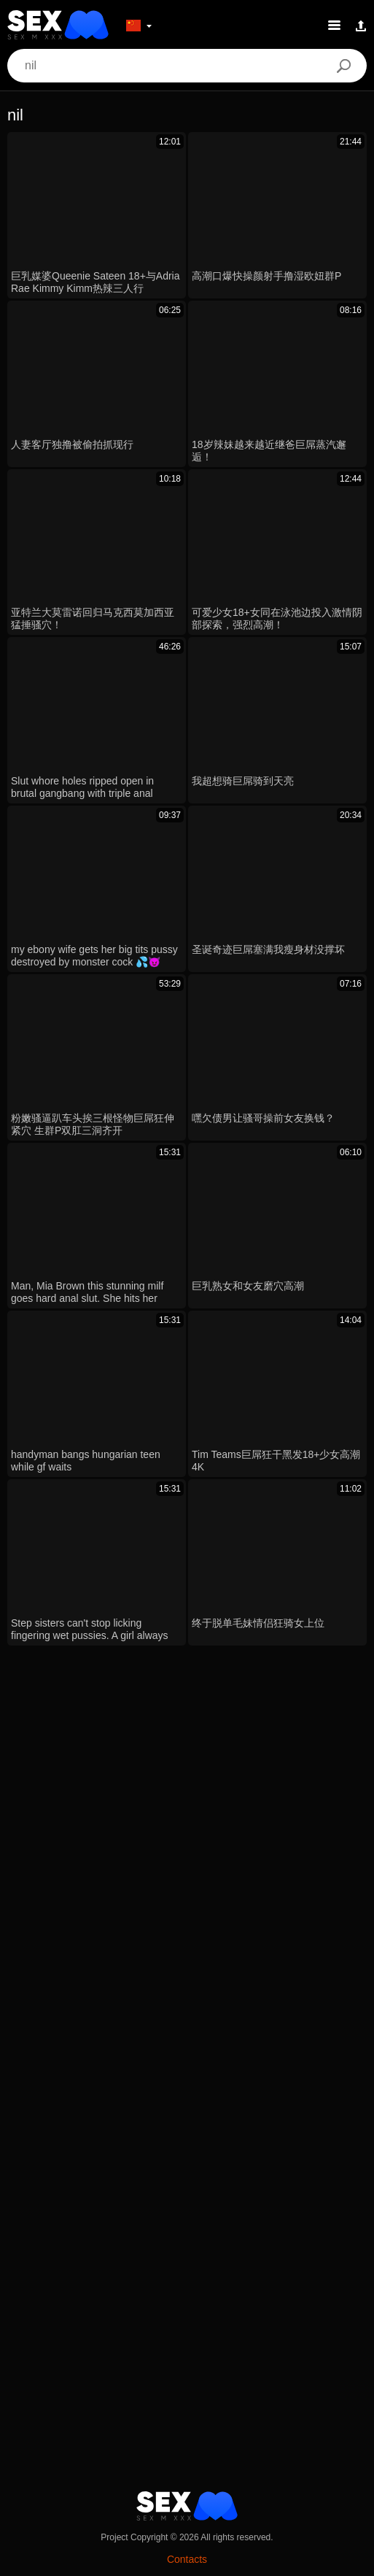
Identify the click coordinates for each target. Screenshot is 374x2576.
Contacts (187, 2559)
